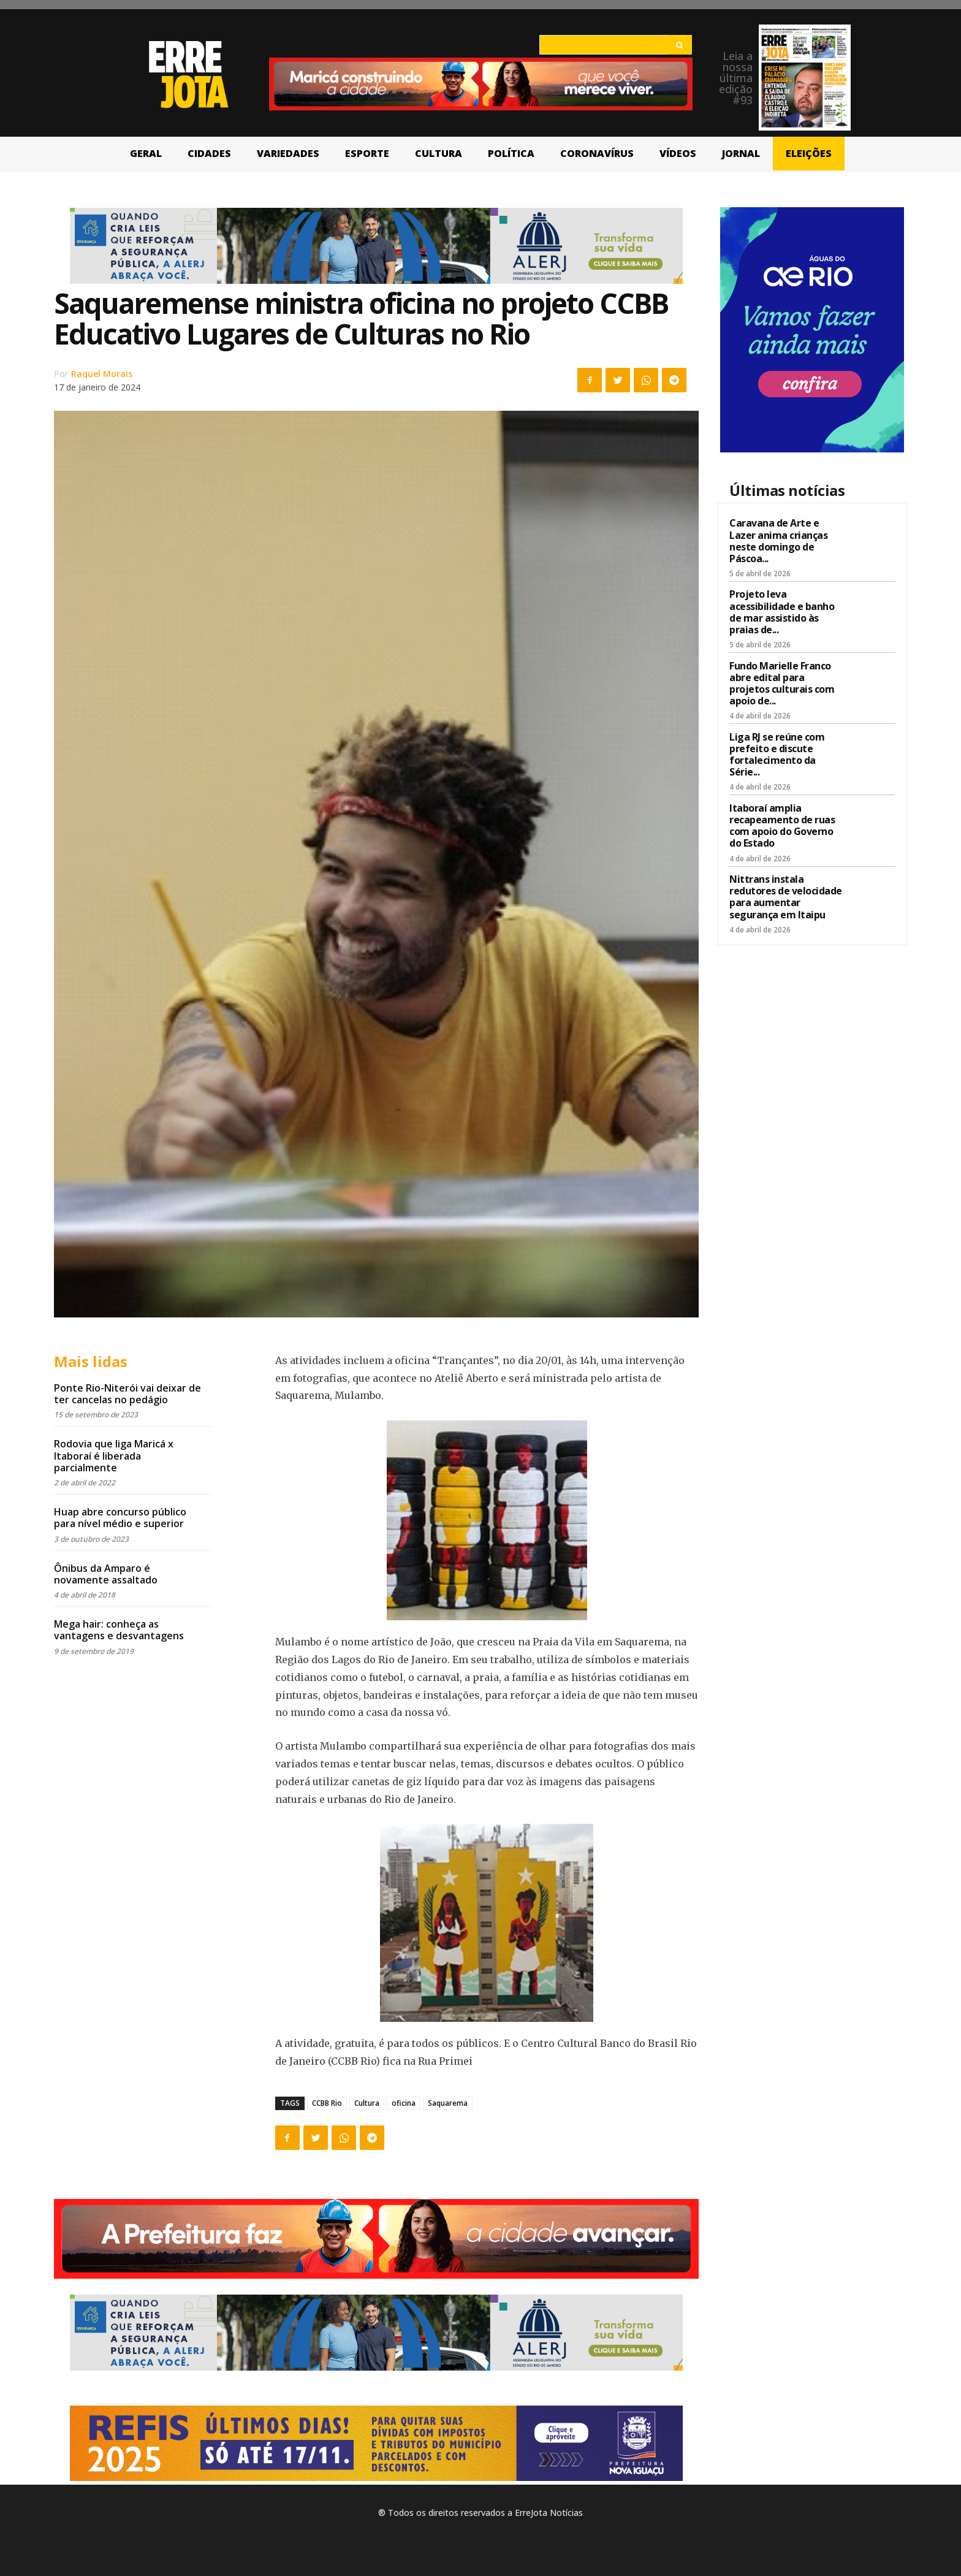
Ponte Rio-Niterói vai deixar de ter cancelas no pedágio (127, 1393)
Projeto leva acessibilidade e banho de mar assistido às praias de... (781, 611)
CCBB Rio (327, 2103)
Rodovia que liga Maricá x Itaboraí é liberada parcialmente (113, 1455)
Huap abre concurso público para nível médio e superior (120, 1517)
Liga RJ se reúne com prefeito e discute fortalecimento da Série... (776, 754)
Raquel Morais (101, 373)
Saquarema (448, 2103)
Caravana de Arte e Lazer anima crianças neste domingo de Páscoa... (778, 540)
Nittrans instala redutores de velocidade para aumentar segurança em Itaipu (785, 896)
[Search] (679, 45)
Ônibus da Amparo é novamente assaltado (106, 1574)
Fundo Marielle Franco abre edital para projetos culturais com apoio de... (781, 683)
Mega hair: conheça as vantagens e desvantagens (119, 1629)
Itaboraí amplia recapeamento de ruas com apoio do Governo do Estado (782, 825)
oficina (404, 2103)
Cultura (366, 2103)
